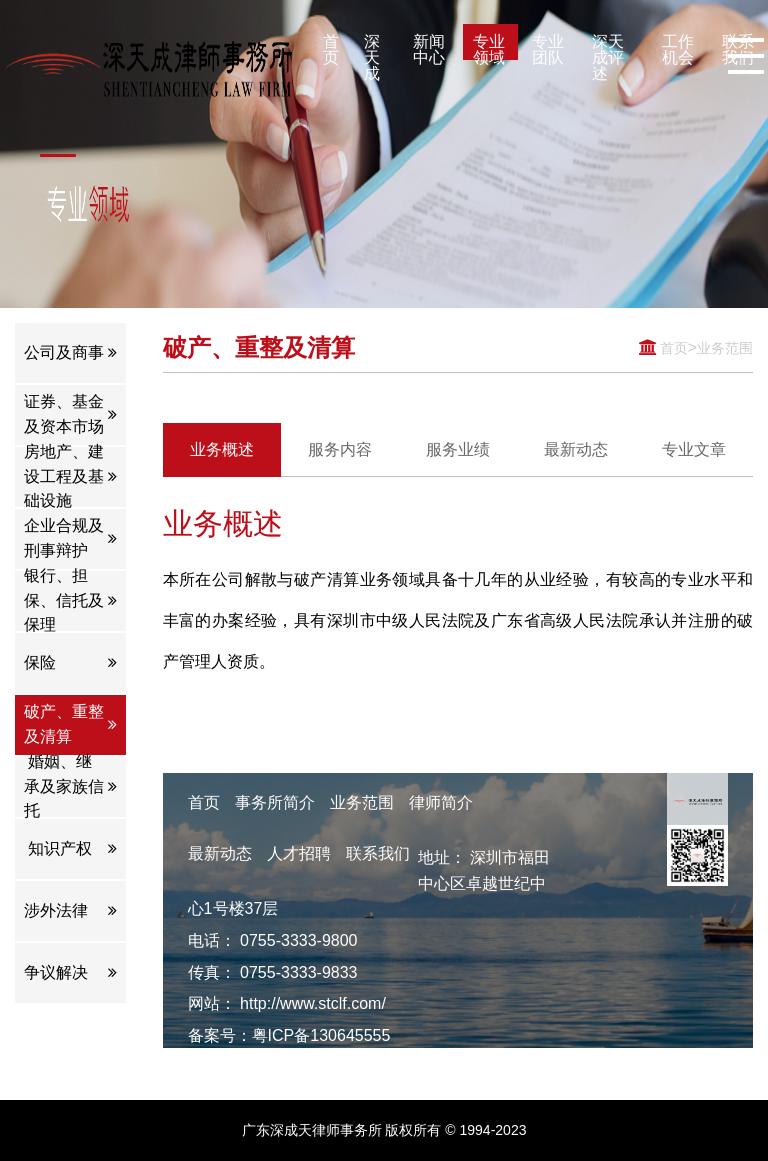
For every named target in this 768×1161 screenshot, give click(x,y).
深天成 (372, 46)
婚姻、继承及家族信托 (70, 787)
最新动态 (220, 853)
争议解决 (70, 973)
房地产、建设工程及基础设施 (70, 477)
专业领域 (489, 46)
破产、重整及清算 (70, 724)
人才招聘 (299, 853)
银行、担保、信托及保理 (70, 601)
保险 (70, 663)
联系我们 (378, 853)
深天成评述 (608, 46)
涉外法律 (70, 911)
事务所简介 (275, 802)
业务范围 (721, 347)
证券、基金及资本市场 (70, 415)
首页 (331, 46)
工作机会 (678, 46)
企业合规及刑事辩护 (70, 539)
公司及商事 (70, 352)
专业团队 (548, 46)
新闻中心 (429, 46)
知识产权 (70, 849)
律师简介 (441, 802)
